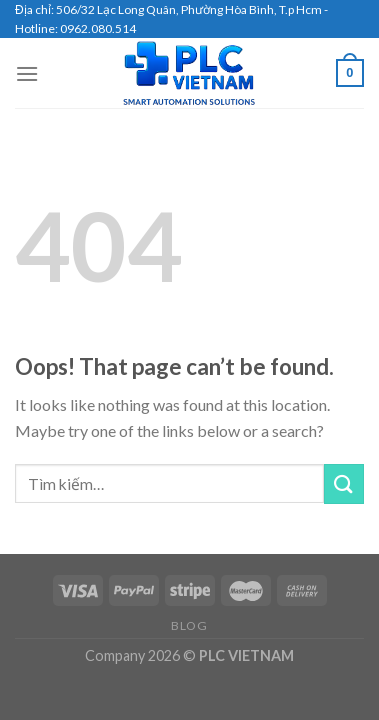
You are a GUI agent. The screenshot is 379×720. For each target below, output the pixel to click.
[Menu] (27, 73)
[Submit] (344, 483)
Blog (189, 625)
